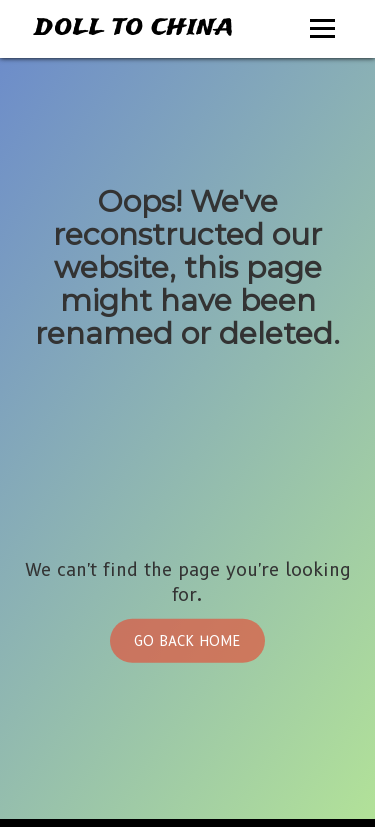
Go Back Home (187, 641)
